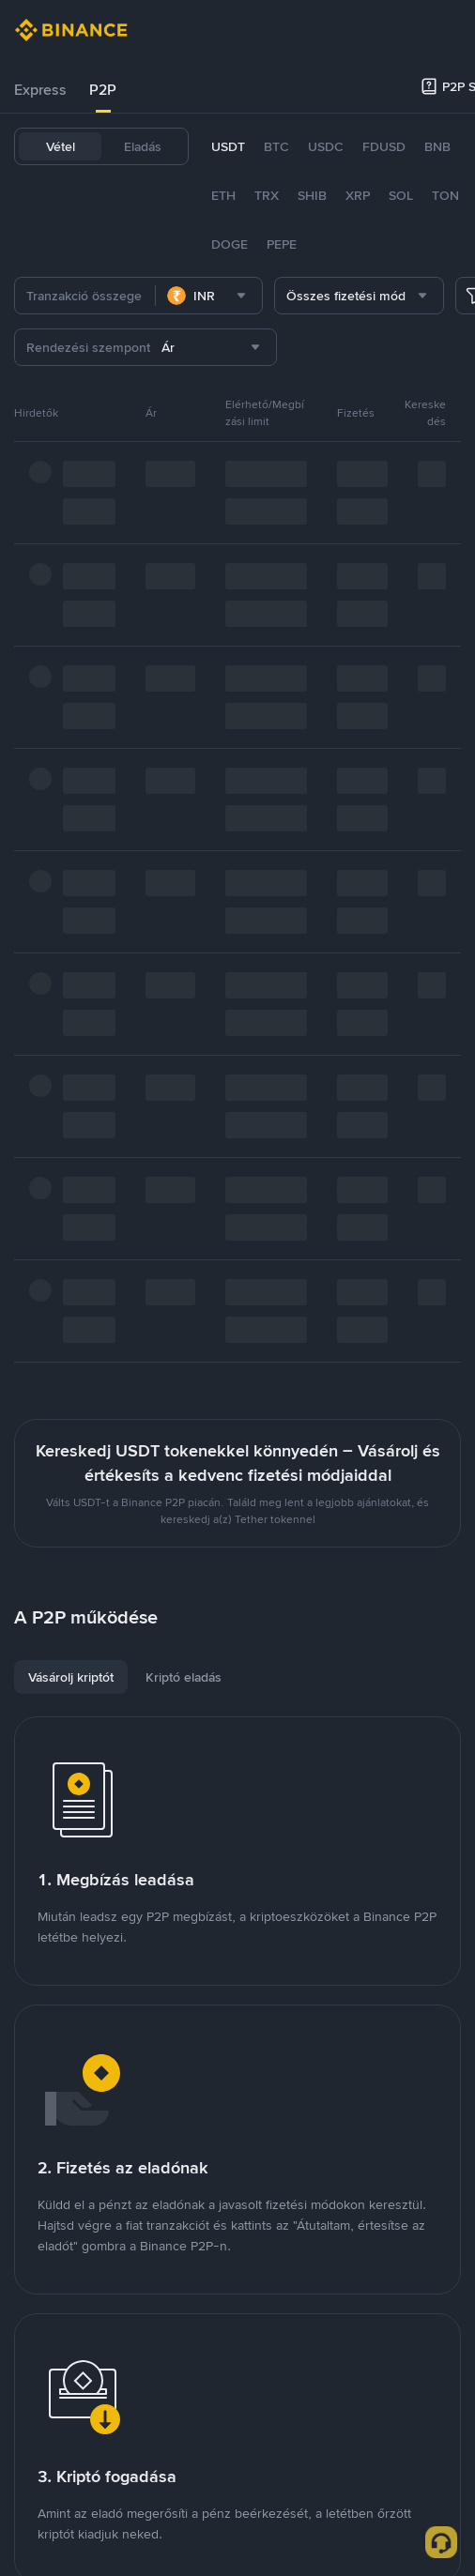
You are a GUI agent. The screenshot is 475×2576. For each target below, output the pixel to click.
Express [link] (40, 89)
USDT (228, 146)
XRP (357, 195)
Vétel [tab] (60, 146)
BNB (437, 146)
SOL (401, 195)
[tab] (40, 90)
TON (445, 195)
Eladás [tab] (142, 146)
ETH (223, 195)
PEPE (282, 244)
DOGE (229, 244)
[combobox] (209, 295)
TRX (266, 195)
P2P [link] (102, 89)
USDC (326, 146)
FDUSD (384, 146)
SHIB (312, 195)
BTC (276, 146)
